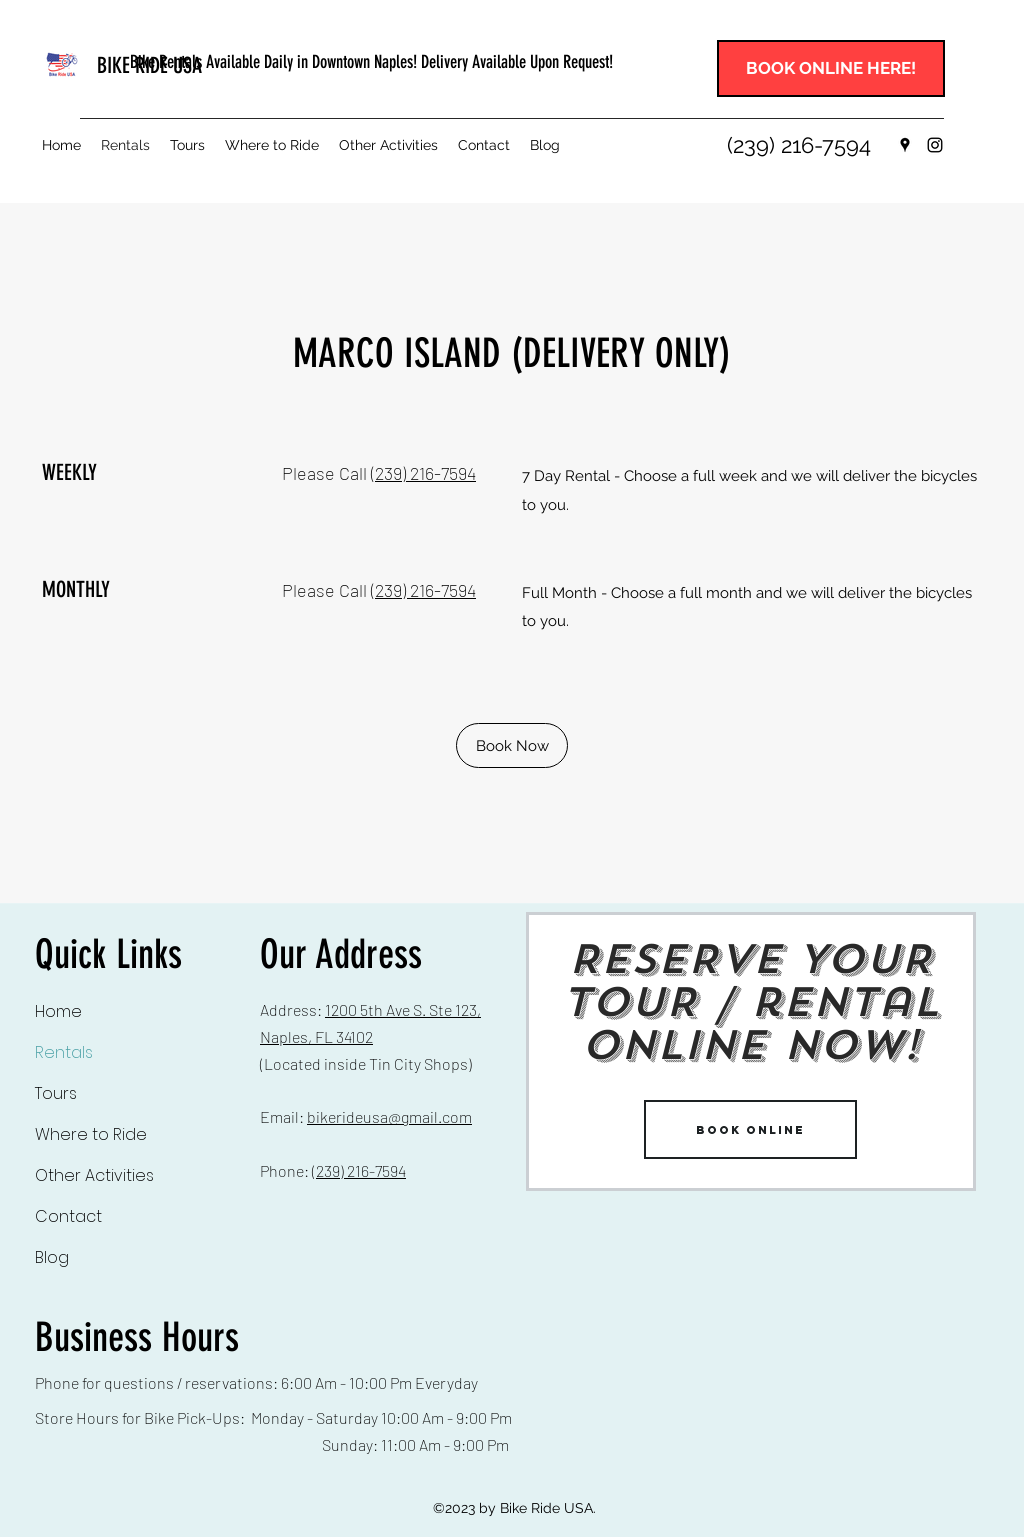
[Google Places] (905, 145)
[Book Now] (512, 745)
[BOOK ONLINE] (750, 1129)
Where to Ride (91, 1134)
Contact (68, 1216)
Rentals (64, 1052)
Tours (56, 1093)
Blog (52, 1257)
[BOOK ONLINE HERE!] (831, 68)
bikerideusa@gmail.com (389, 1116)
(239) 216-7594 (423, 473)
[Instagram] (935, 145)
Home (58, 1011)
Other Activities (94, 1175)
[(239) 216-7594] (799, 145)
